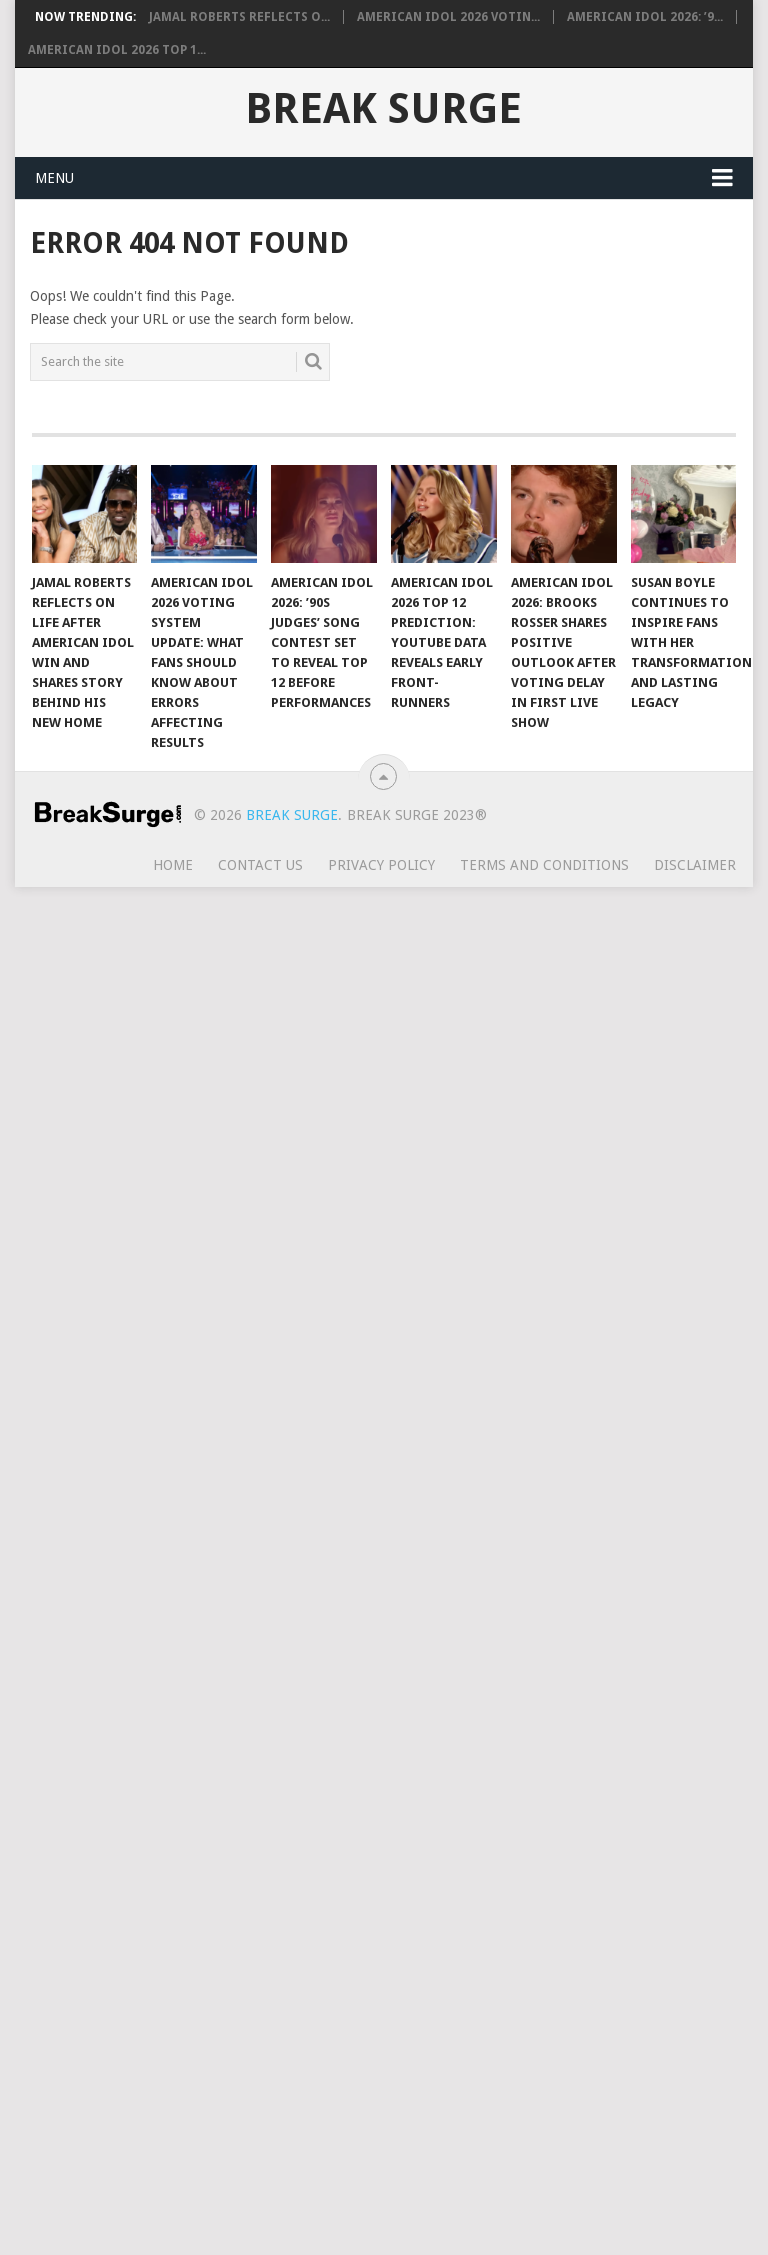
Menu (54, 178)
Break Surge (383, 109)
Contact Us (260, 865)
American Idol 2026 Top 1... (117, 50)
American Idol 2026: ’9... (645, 17)
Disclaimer (695, 865)
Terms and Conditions (544, 865)
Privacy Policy (381, 865)
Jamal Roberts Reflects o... (239, 17)
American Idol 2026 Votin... (448, 17)
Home (173, 865)
